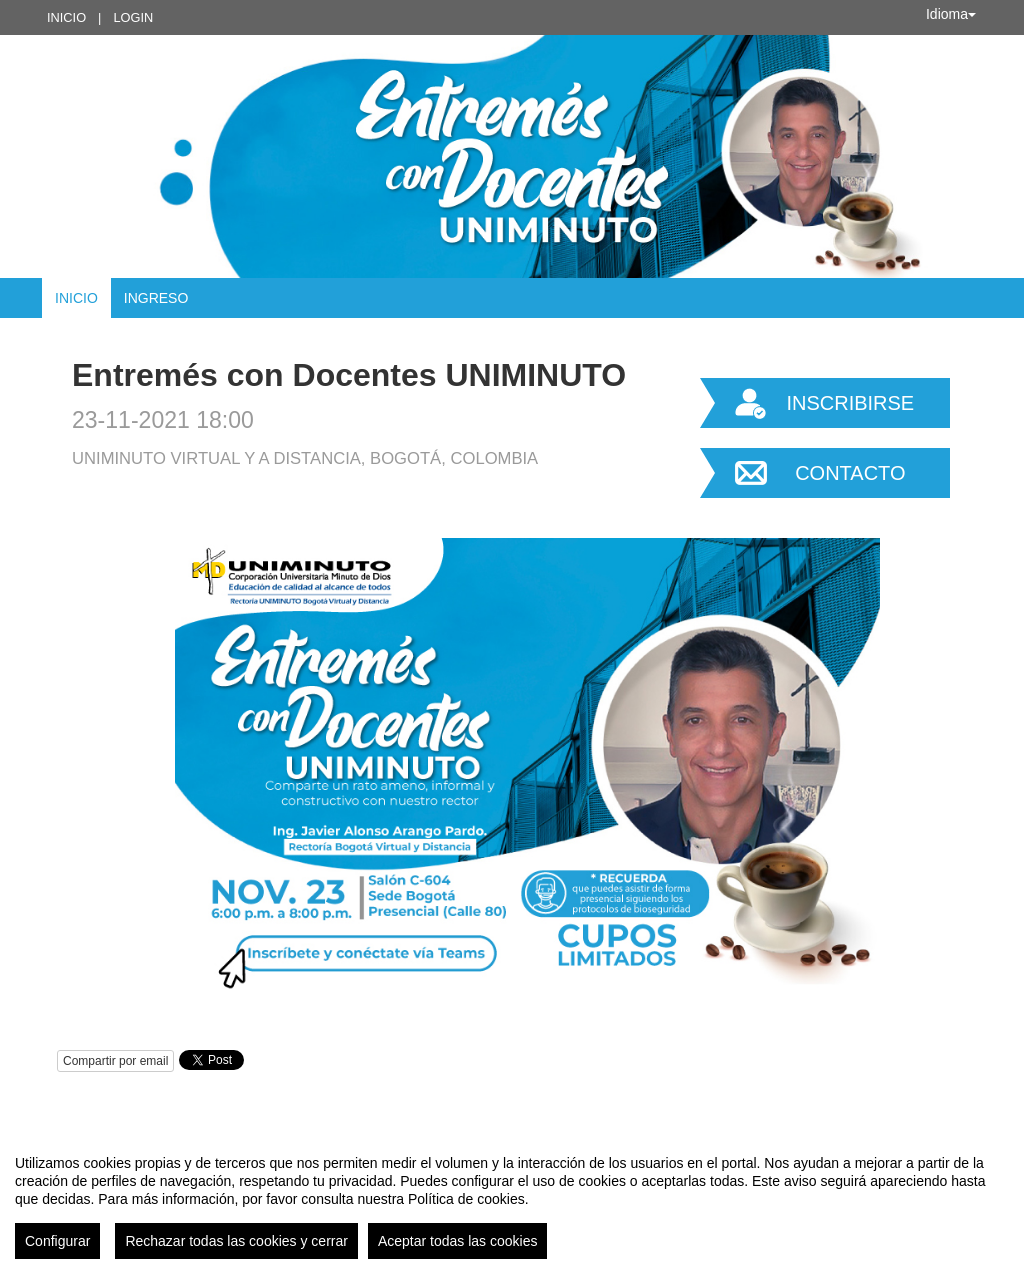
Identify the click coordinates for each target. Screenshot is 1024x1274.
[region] (512, 1199)
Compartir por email (115, 1061)
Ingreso (156, 298)
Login (133, 17)
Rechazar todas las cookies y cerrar (236, 1241)
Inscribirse (850, 403)
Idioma (951, 14)
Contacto (850, 473)
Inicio (66, 17)
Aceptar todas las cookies (458, 1241)
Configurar (57, 1241)
